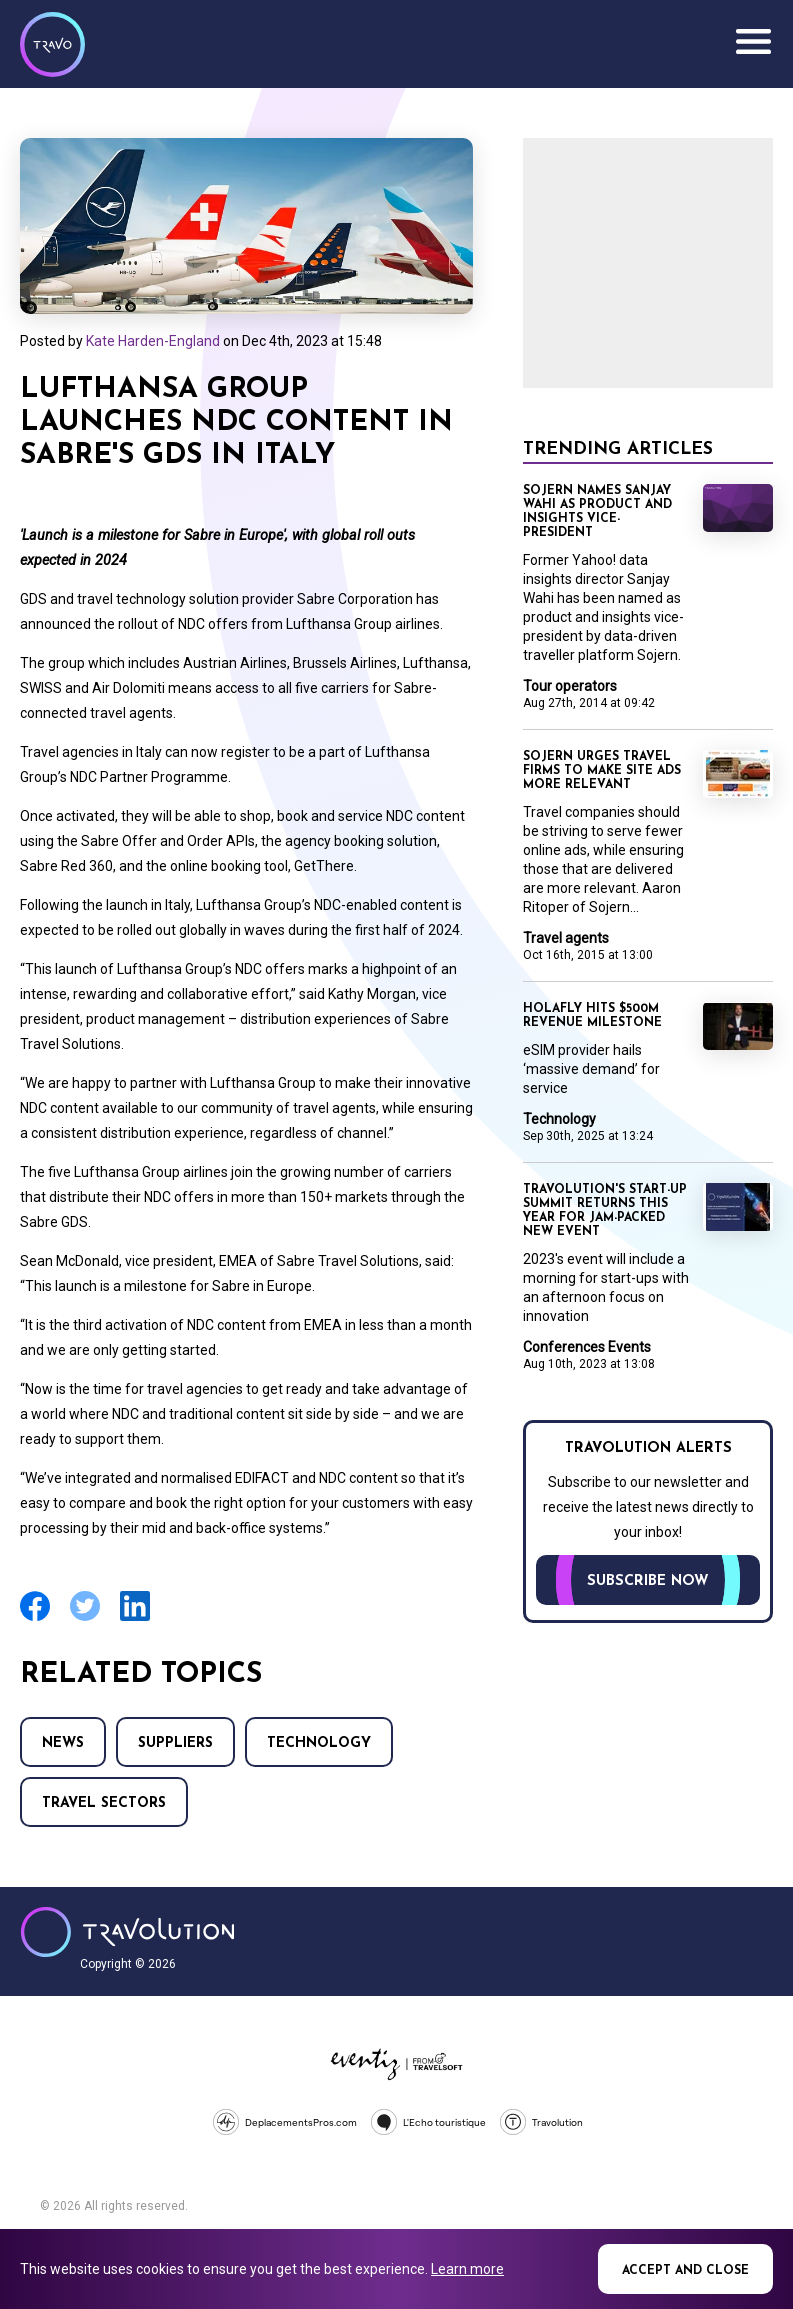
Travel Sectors (104, 1803)
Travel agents (566, 938)
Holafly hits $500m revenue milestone (592, 1016)
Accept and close (685, 2271)
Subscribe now (648, 1581)
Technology (319, 1743)
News (63, 1743)
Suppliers (175, 1743)
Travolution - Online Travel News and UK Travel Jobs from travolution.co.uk (127, 1932)
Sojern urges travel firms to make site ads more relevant (602, 771)
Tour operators (570, 686)
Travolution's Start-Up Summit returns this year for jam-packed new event (605, 1211)
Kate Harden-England (153, 341)
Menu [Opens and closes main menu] (753, 42)
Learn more (467, 2269)
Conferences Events (587, 1347)
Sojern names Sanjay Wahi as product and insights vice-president (597, 512)
